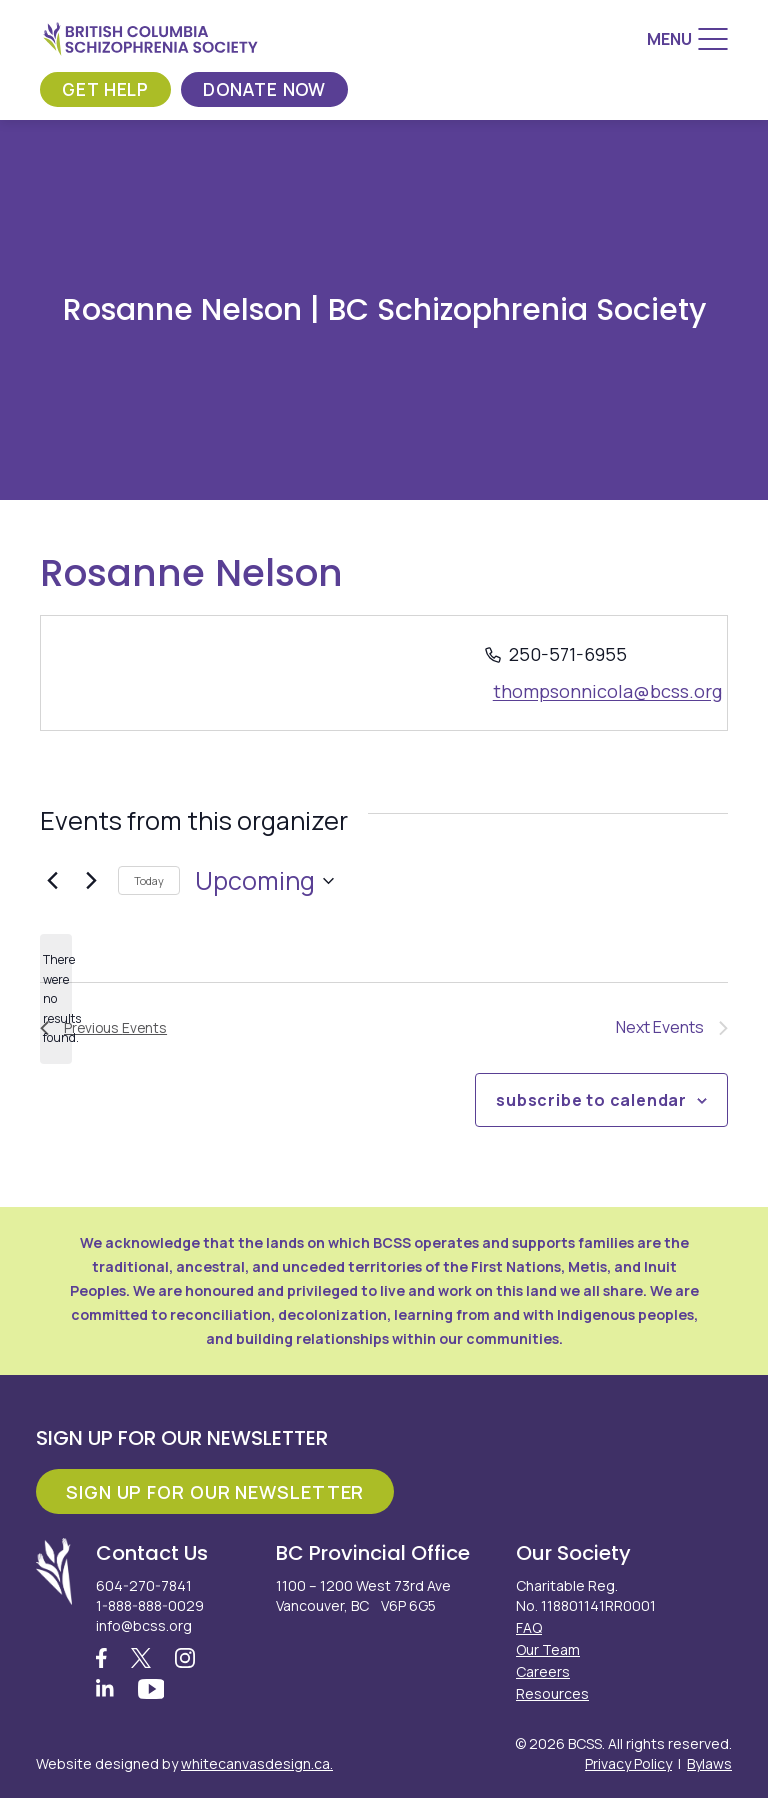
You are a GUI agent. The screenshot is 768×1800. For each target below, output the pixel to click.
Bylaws (709, 1765)
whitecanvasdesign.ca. (257, 1765)
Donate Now (271, 89)
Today (149, 880)
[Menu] (687, 39)
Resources (552, 1693)
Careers (543, 1671)
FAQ (529, 1627)
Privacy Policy (628, 1765)
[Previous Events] (52, 881)
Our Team (548, 1649)
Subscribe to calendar (591, 1100)
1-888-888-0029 (150, 1605)
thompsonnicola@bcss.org (607, 691)
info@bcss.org (144, 1625)
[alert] (56, 998)
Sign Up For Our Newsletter (215, 1492)
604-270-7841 (144, 1585)
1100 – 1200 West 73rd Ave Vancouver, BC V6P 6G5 (363, 1595)
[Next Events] (91, 881)
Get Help (107, 89)
